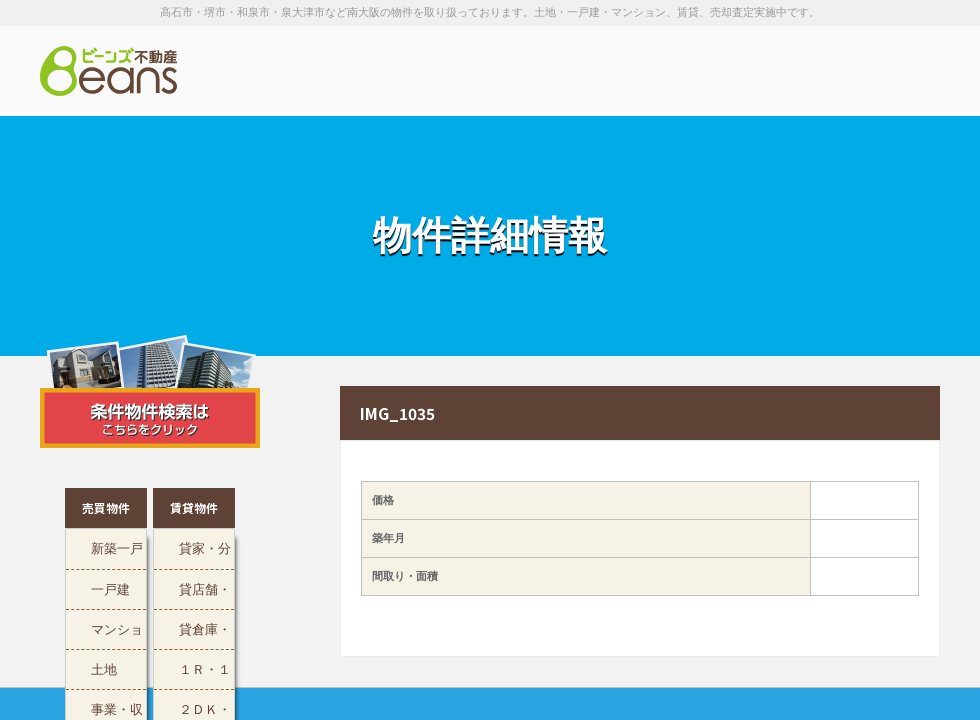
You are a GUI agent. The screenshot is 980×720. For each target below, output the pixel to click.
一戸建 (110, 588)
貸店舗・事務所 (205, 594)
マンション (117, 634)
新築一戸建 (117, 553)
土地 (104, 668)
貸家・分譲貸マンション (205, 553)
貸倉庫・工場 (205, 634)
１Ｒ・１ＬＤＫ (205, 674)
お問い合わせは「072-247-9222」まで (840, 71)
